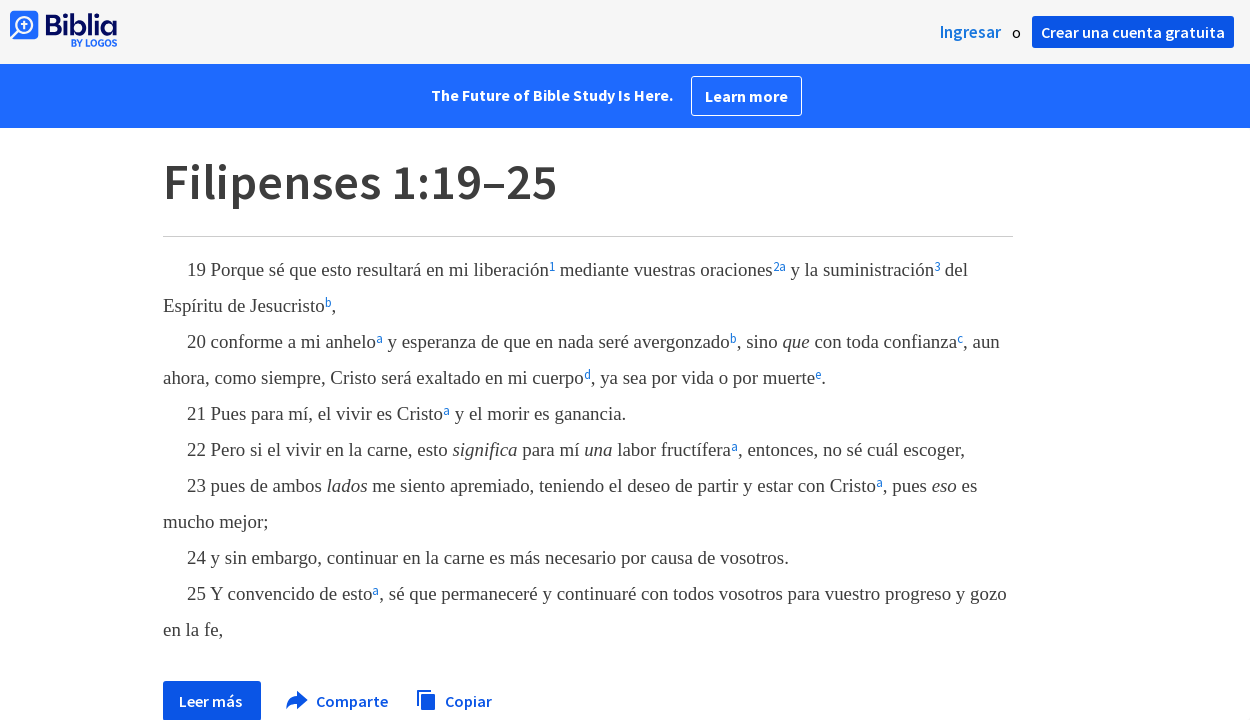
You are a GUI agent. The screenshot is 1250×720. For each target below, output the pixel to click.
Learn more (746, 96)
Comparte (338, 701)
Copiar (453, 698)
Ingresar (970, 32)
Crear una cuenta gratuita (1133, 32)
